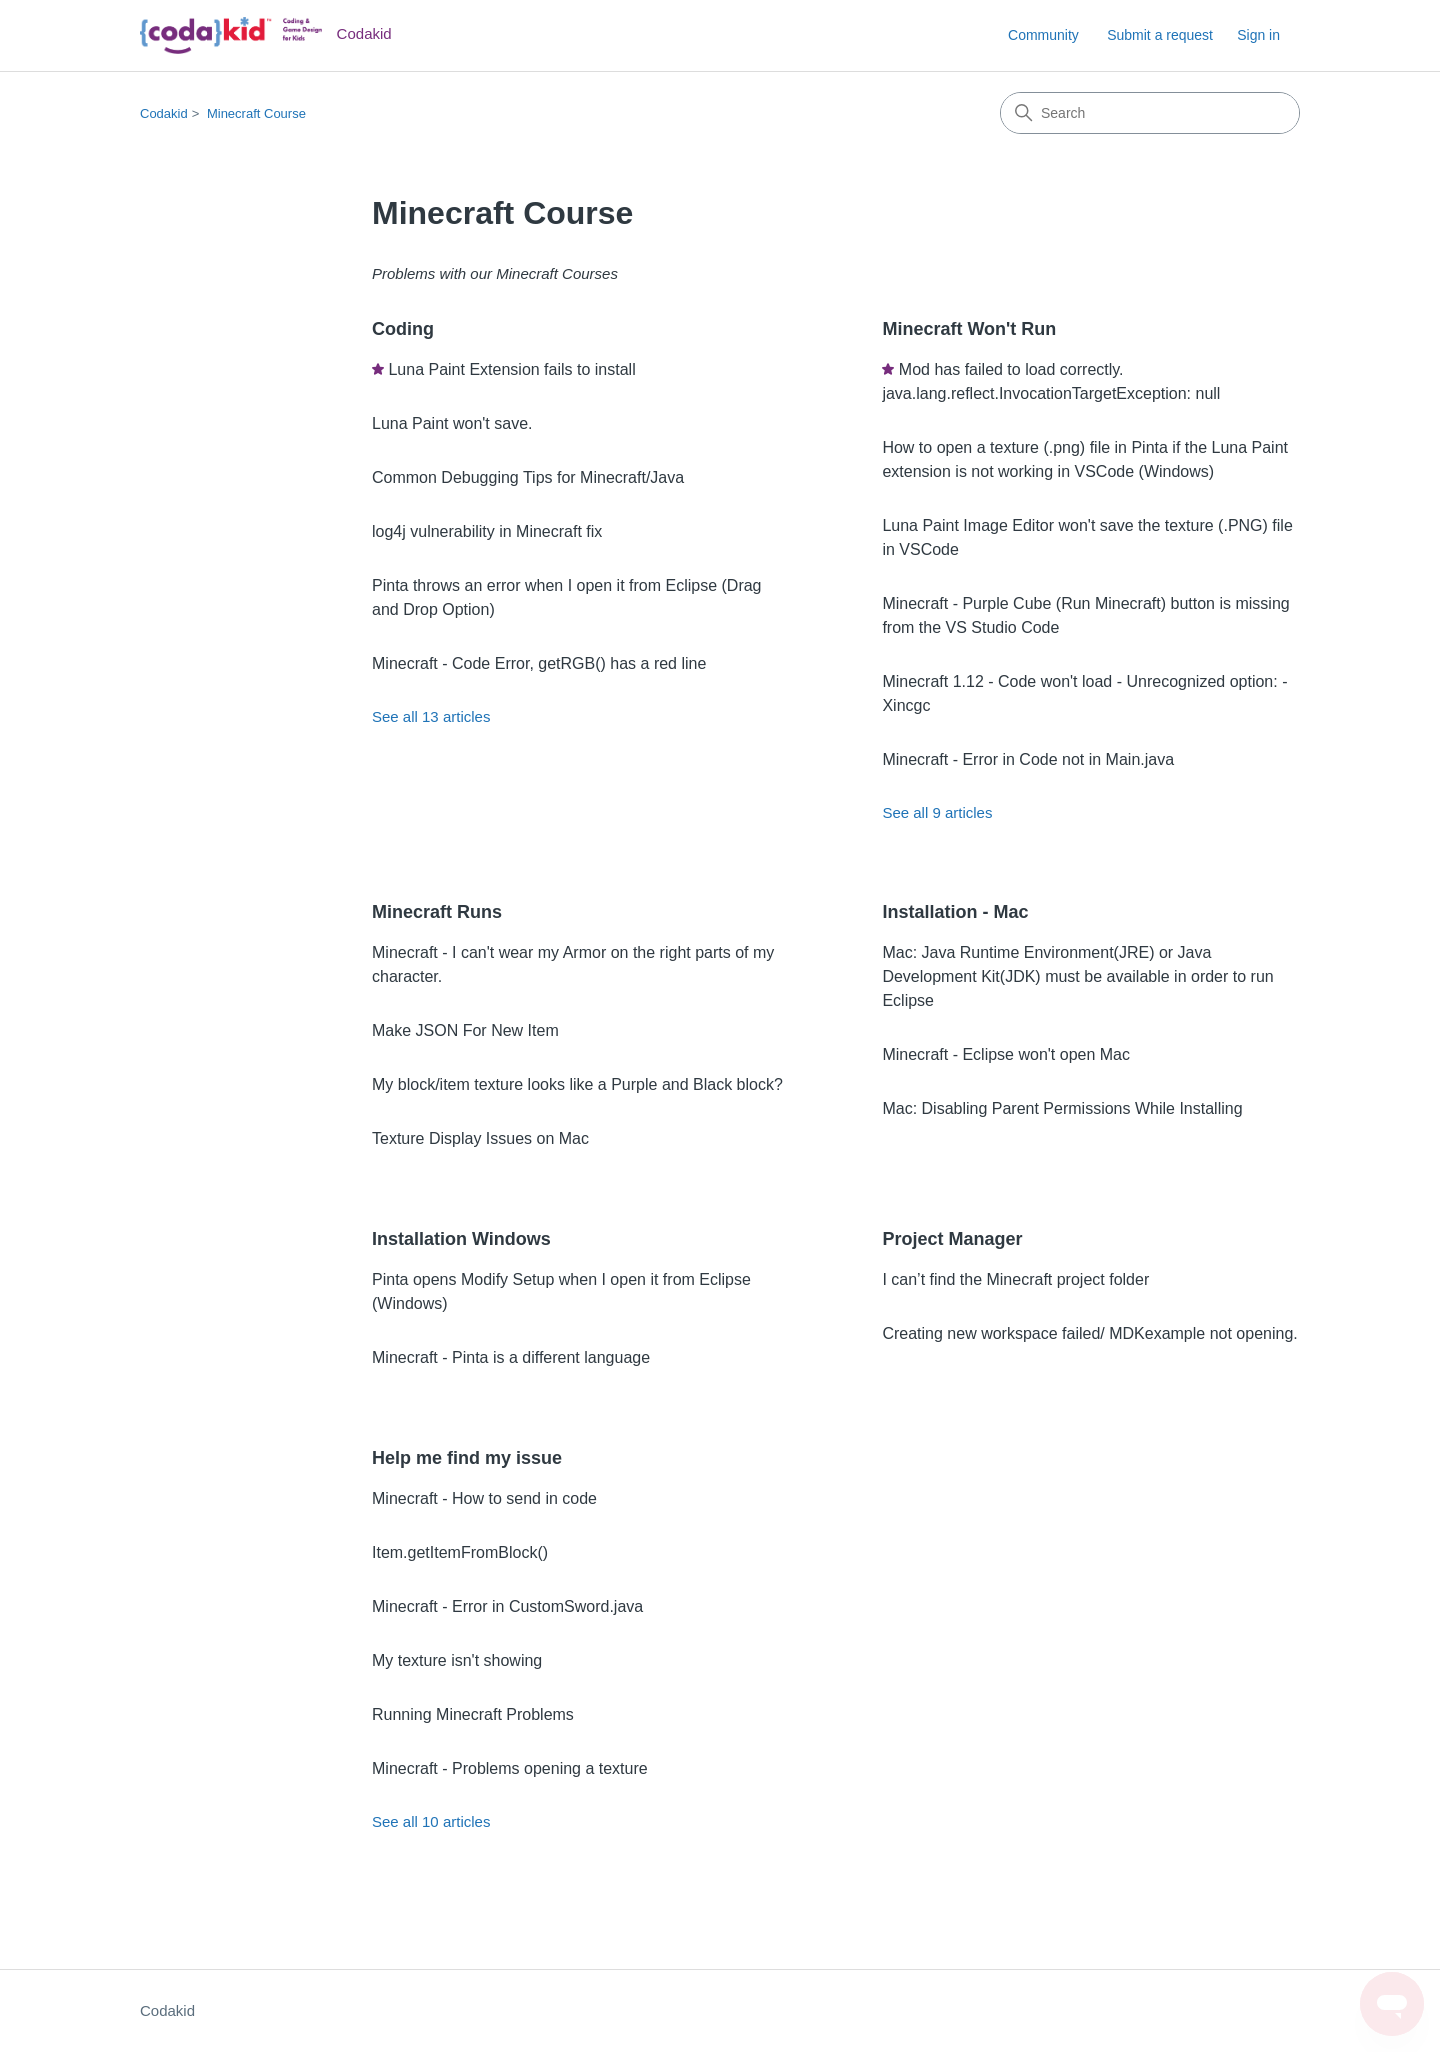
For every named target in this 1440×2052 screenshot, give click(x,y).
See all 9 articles (937, 812)
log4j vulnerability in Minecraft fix (487, 531)
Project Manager (952, 1239)
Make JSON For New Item (465, 1030)
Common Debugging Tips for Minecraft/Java (528, 477)
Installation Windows (461, 1239)
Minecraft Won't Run (969, 329)
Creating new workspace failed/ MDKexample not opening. (1089, 1333)
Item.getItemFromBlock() (460, 1552)
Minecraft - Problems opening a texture (510, 1768)
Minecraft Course (256, 113)
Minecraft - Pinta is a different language (511, 1357)
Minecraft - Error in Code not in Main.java (1028, 759)
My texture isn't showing (457, 1660)
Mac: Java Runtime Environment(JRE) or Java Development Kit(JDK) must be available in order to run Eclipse (1077, 976)
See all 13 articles (431, 716)
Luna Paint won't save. (452, 423)
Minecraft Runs (437, 912)
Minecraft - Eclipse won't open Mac (1006, 1054)
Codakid (164, 113)
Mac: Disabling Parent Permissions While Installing (1062, 1108)
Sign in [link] (1258, 35)
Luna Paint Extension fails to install (511, 369)
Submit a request (1160, 35)
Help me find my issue (467, 1458)
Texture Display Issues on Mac (480, 1138)
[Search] (1150, 113)
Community (1043, 35)
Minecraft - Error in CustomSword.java (507, 1606)
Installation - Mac (955, 912)
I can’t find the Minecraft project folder (1015, 1279)
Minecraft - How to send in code (484, 1498)
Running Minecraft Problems (473, 1714)
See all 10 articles (431, 1821)
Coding (403, 329)
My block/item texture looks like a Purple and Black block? (577, 1084)
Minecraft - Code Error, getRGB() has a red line (539, 663)
